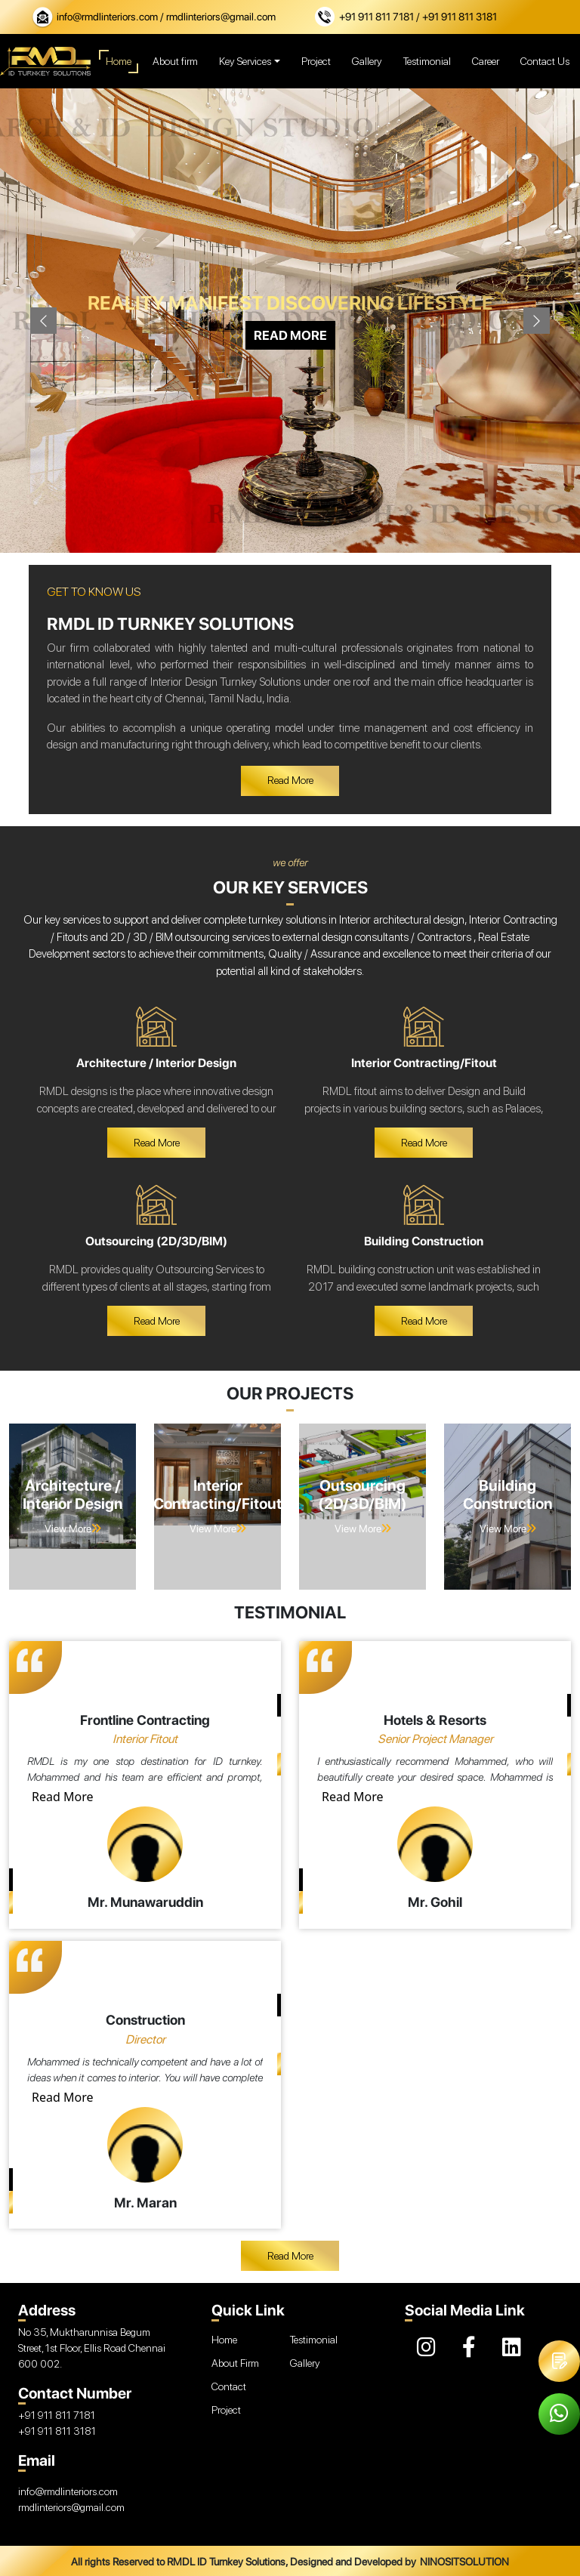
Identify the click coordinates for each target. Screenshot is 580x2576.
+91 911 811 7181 (377, 17)
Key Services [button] (245, 61)
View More (73, 1528)
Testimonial (427, 61)
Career (485, 61)
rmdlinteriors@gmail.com (71, 2507)
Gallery (367, 61)
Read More (62, 1796)
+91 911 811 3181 (57, 2431)
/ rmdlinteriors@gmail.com (218, 17)
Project (316, 61)
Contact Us (544, 61)
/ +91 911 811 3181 (456, 17)
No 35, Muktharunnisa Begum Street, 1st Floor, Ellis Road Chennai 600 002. (91, 2348)
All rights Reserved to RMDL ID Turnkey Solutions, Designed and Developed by (243, 2562)
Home (118, 61)
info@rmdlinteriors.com (108, 17)
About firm (175, 61)
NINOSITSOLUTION (464, 2562)
